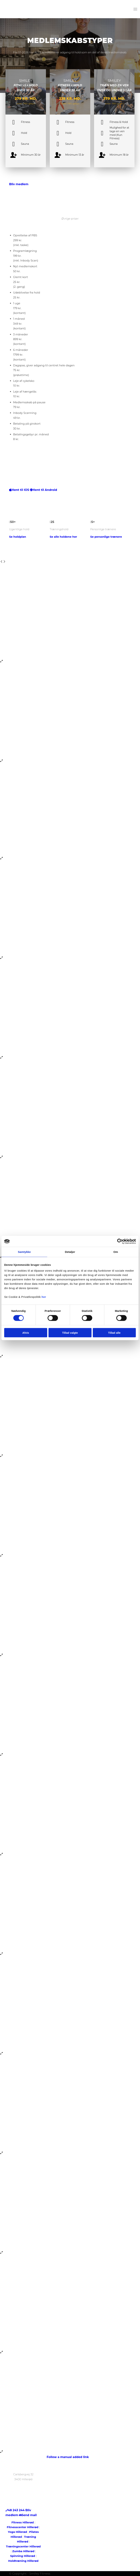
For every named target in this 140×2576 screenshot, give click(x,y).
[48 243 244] (15, 2510)
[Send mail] (28, 2515)
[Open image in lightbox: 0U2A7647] (1, 1456)
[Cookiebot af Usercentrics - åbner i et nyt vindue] (120, 1241)
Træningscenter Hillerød (23, 2546)
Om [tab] (115, 1251)
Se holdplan (17, 536)
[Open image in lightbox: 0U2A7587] (1, 2153)
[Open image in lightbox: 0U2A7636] (1, 1356)
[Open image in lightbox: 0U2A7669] (1, 1555)
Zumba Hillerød (23, 2551)
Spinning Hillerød (22, 2556)
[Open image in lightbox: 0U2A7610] (1, 858)
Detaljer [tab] (70, 1251)
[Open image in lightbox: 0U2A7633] (1, 1755)
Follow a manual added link (68, 2457)
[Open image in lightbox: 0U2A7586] (1, 2352)
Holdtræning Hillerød (23, 2561)
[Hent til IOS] (19, 490)
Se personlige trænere (106, 536)
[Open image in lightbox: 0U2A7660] (1, 1157)
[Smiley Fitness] (25, 9)
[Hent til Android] (43, 490)
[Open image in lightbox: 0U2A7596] (1, 661)
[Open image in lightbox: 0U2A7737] (1, 1655)
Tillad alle (114, 1332)
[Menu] (135, 9)
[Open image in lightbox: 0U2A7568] (1, 2452)
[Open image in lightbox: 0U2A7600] (1, 958)
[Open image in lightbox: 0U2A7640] (1, 1854)
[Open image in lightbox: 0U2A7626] (1, 1057)
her (44, 1296)
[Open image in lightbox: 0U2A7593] (1, 2253)
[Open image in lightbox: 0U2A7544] (1, 2053)
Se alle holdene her (63, 536)
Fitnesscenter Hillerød (22, 2527)
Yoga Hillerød (17, 2532)
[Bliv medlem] (18, 184)
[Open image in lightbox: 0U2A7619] (1, 761)
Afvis (25, 1332)
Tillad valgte (70, 1332)
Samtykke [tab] (24, 1251)
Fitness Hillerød (22, 2522)
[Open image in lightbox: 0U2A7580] (1, 1954)
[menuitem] (135, 9)
